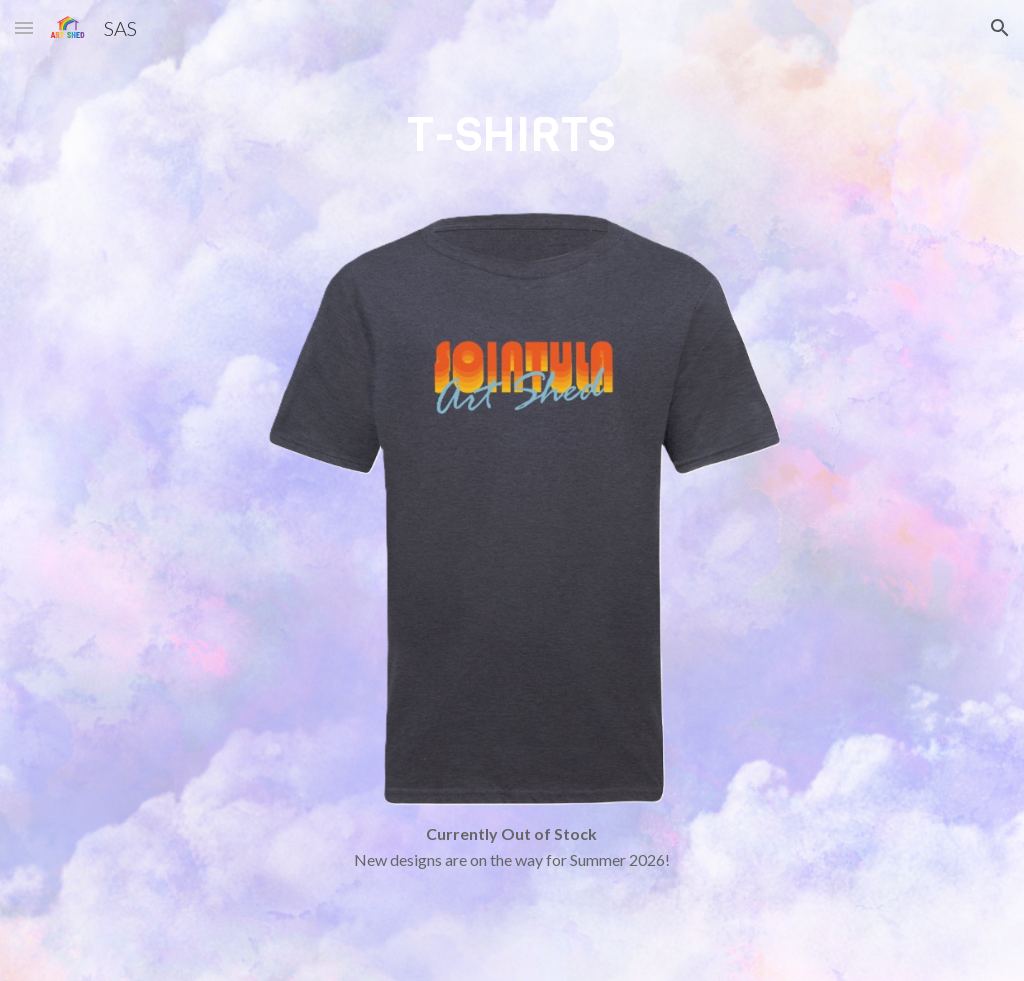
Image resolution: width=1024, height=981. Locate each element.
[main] (511, 152)
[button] (24, 27)
